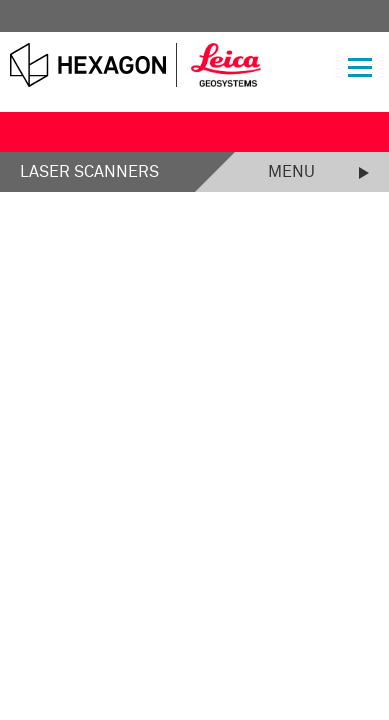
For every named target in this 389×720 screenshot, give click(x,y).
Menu (291, 172)
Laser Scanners (89, 172)
